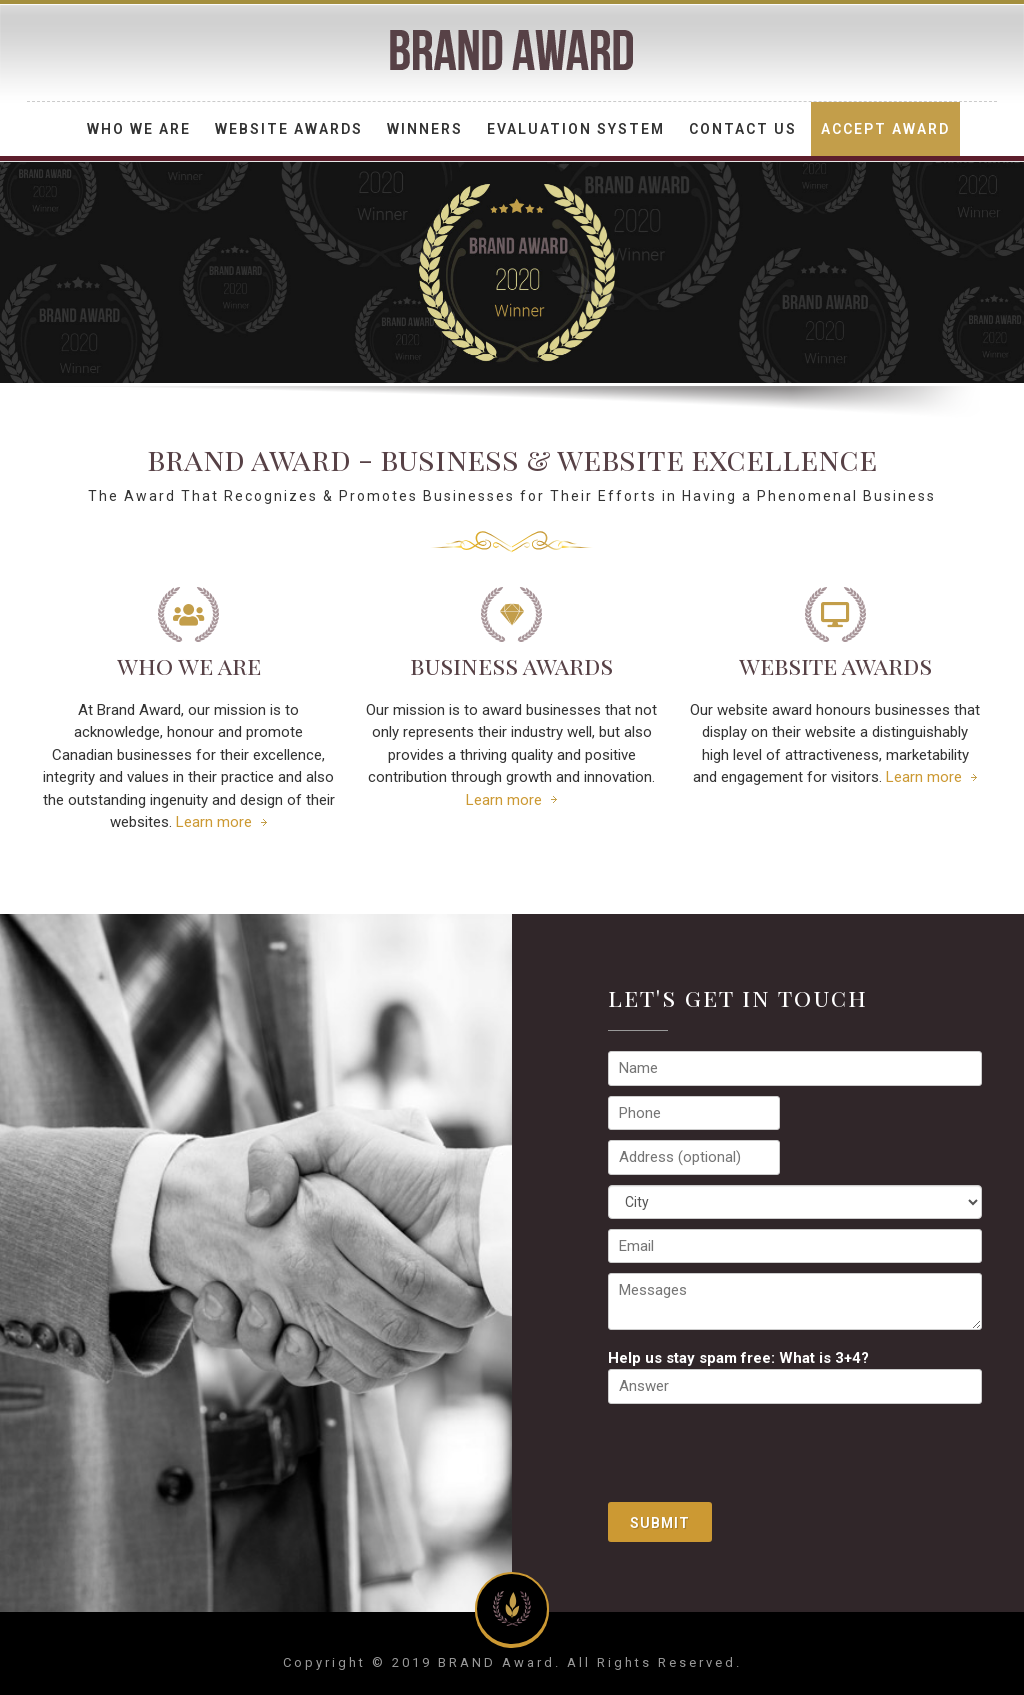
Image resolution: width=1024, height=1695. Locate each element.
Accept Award (885, 129)
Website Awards (289, 129)
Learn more (214, 822)
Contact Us (743, 129)
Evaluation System (576, 129)
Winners (425, 129)
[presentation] (760, 1453)
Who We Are (139, 129)
